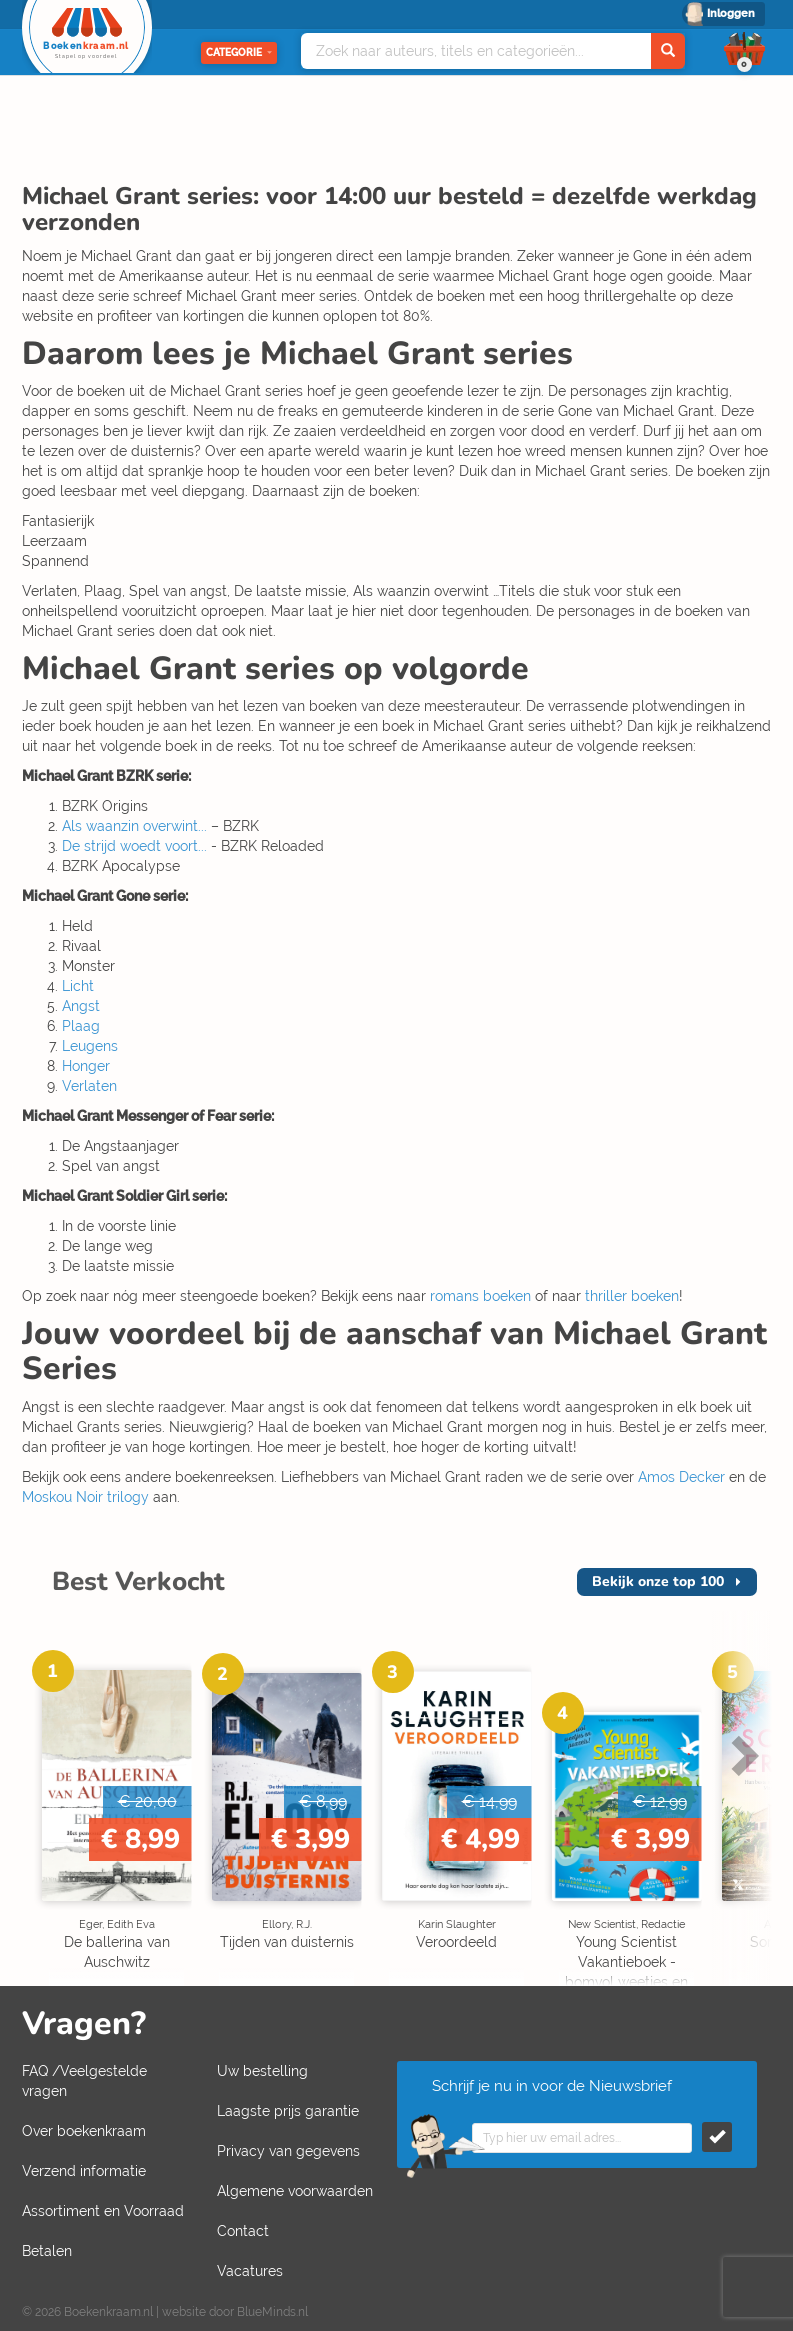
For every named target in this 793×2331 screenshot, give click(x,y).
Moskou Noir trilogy (85, 1497)
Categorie (239, 52)
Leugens (90, 1046)
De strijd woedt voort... (134, 846)
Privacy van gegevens (288, 2151)
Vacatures (250, 2271)
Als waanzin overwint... (134, 826)
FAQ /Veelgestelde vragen (84, 2081)
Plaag (81, 1026)
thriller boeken (632, 1296)
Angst (81, 1006)
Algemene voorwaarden (295, 2191)
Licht (78, 986)
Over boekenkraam (84, 2131)
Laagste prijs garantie (288, 2111)
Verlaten (89, 1086)
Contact (243, 2231)
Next (742, 1755)
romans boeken (480, 1296)
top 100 (658, 1581)
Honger (86, 1066)
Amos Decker (681, 1477)
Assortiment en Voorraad (103, 2211)
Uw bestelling (262, 2071)
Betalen (47, 2251)
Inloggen (731, 13)
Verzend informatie (84, 2171)
